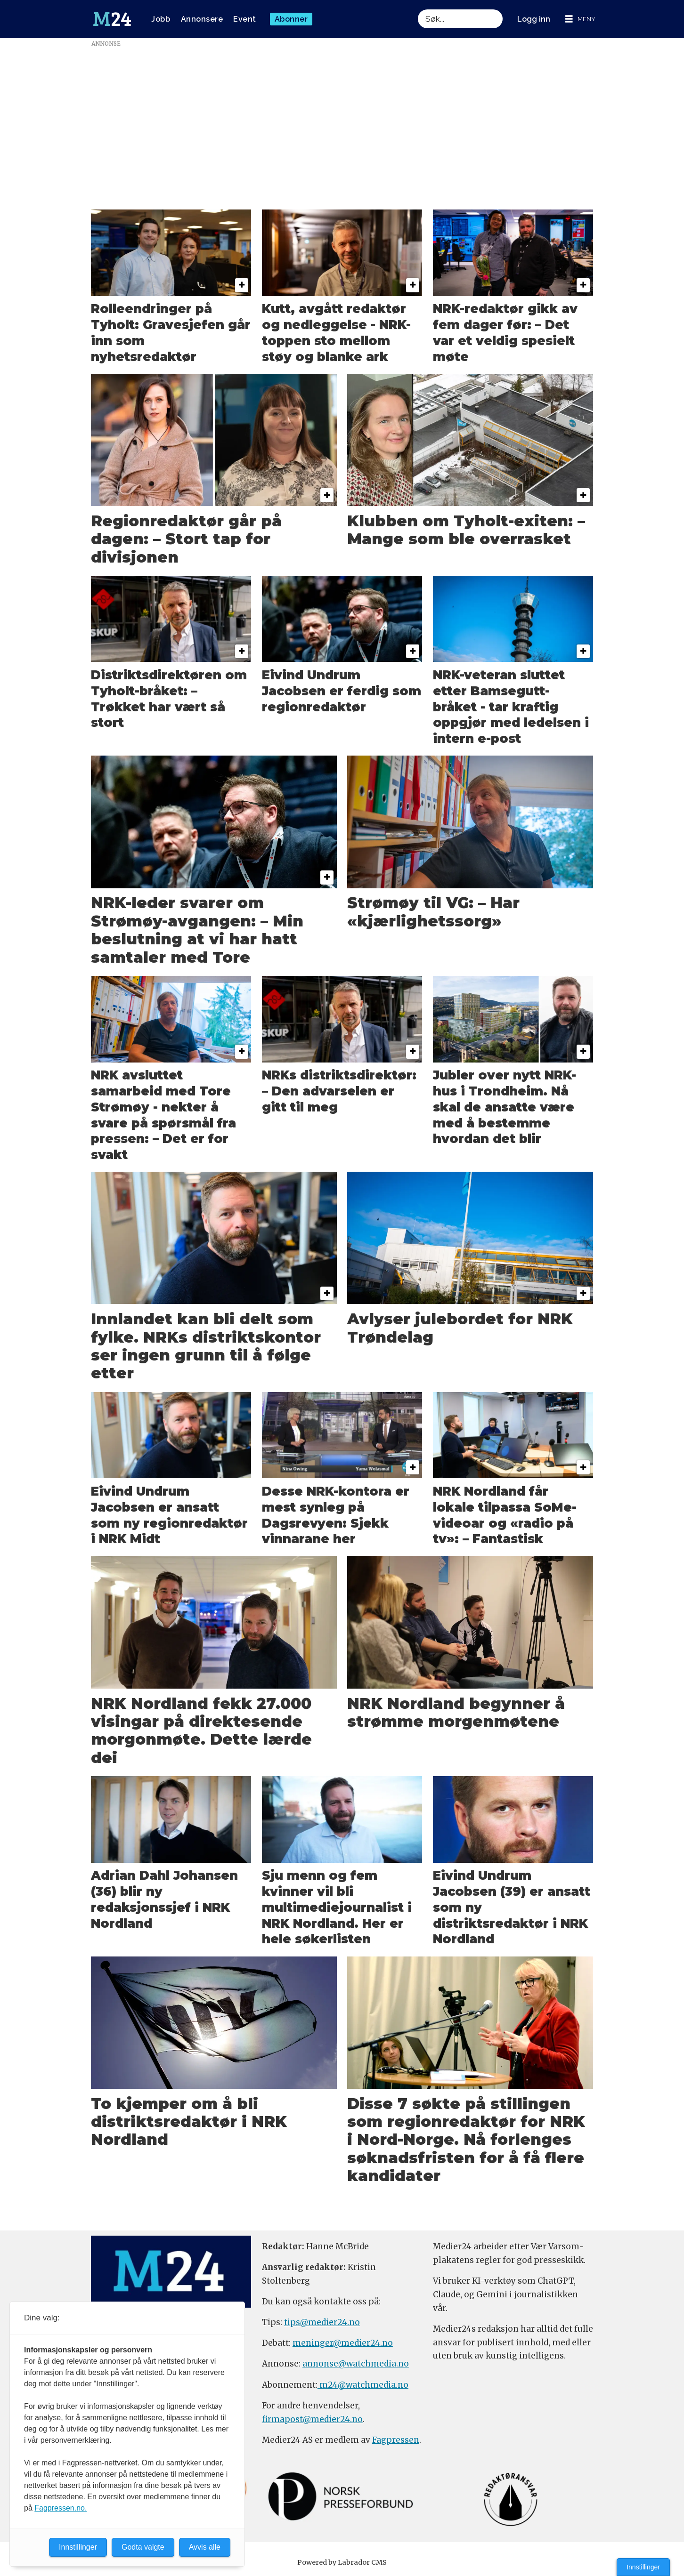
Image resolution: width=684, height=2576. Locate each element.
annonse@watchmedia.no (355, 2364)
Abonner (291, 19)
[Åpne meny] (580, 19)
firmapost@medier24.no (312, 2419)
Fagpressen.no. (60, 2508)
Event (244, 19)
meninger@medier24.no (343, 2343)
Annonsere (202, 19)
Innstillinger (643, 2567)
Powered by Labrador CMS (342, 2562)
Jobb (160, 19)
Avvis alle (204, 2547)
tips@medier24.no (322, 2322)
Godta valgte (143, 2547)
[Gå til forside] (112, 19)
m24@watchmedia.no (363, 2385)
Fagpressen (395, 2440)
